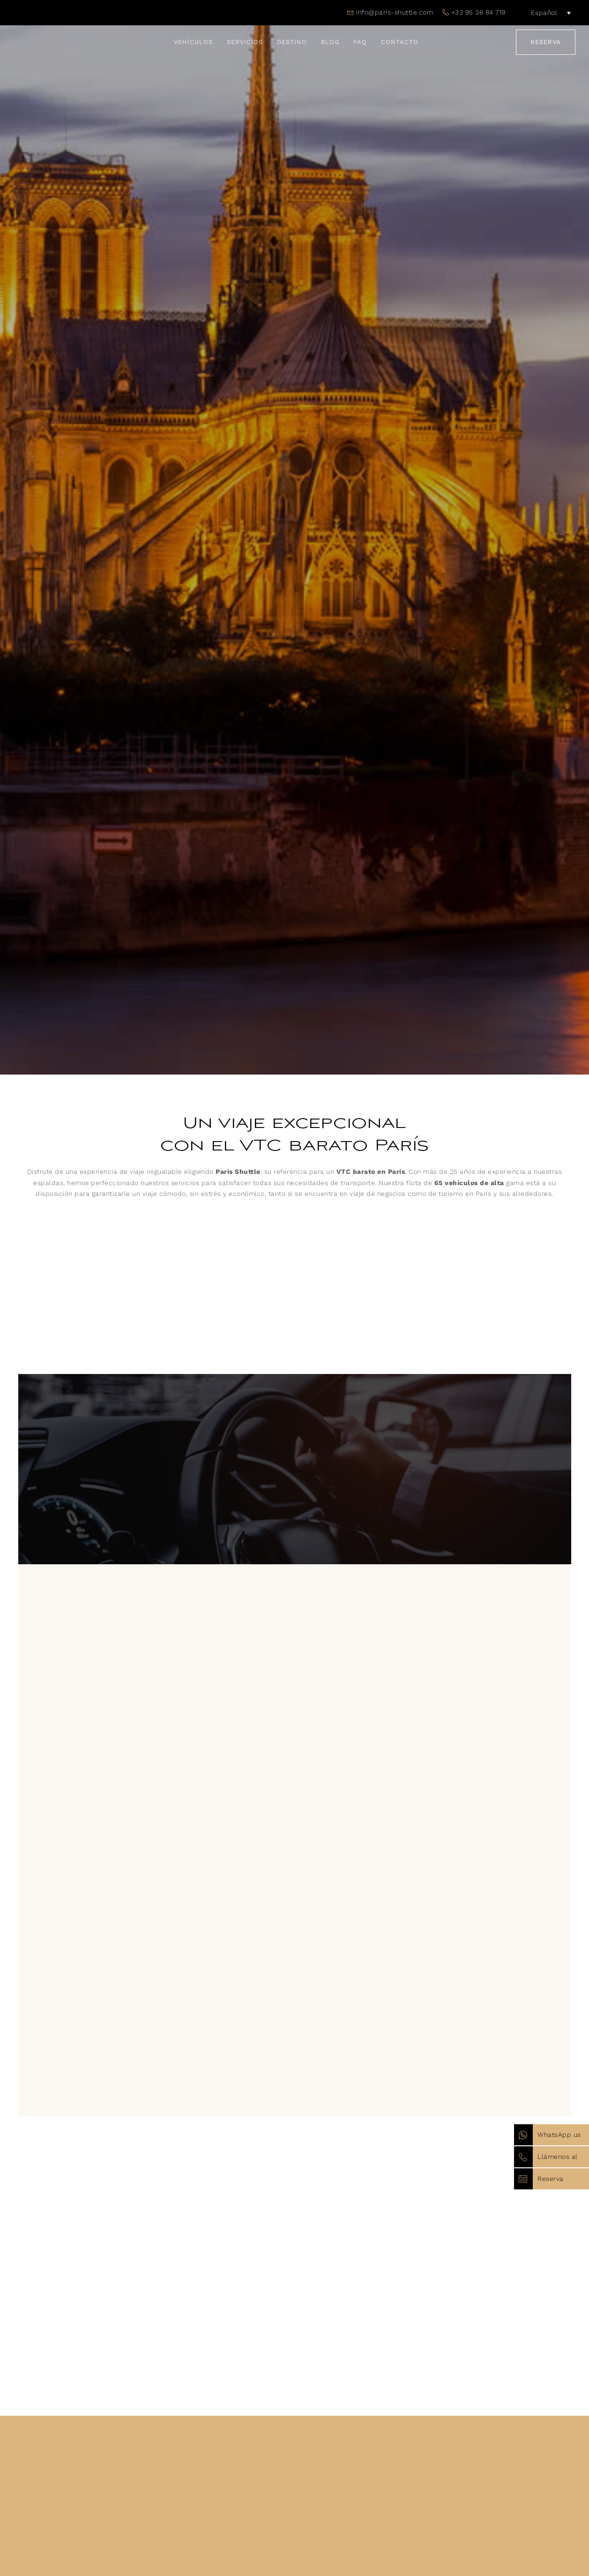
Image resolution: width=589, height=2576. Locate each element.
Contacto (399, 41)
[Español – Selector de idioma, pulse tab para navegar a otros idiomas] (545, 13)
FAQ (360, 41)
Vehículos (193, 41)
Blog (330, 41)
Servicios (245, 41)
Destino (292, 41)
